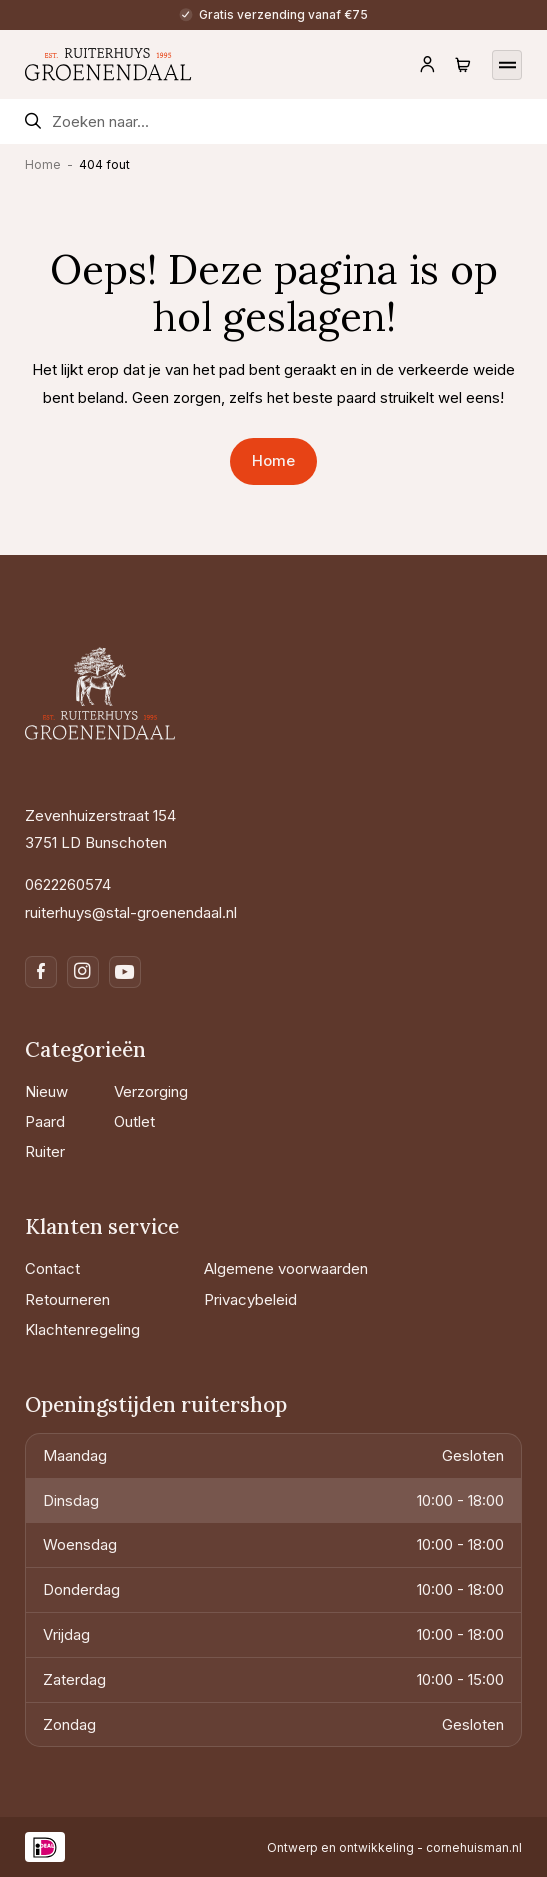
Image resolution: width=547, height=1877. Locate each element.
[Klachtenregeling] (107, 1329)
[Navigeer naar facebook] (41, 972)
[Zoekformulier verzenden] (33, 121)
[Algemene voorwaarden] (286, 1268)
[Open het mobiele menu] (507, 64)
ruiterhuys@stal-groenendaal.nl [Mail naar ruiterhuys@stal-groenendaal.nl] (131, 912)
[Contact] (107, 1268)
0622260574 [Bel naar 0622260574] (68, 884)
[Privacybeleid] (286, 1299)
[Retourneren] (107, 1299)
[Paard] (62, 1121)
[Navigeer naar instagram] (83, 972)
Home (43, 164)
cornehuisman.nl (474, 1847)
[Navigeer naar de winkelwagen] (463, 65)
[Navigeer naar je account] (427, 65)
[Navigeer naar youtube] (125, 972)
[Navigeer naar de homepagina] (108, 64)
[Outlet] (151, 1121)
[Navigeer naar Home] (273, 461)
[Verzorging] (151, 1091)
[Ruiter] (62, 1151)
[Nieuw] (62, 1091)
